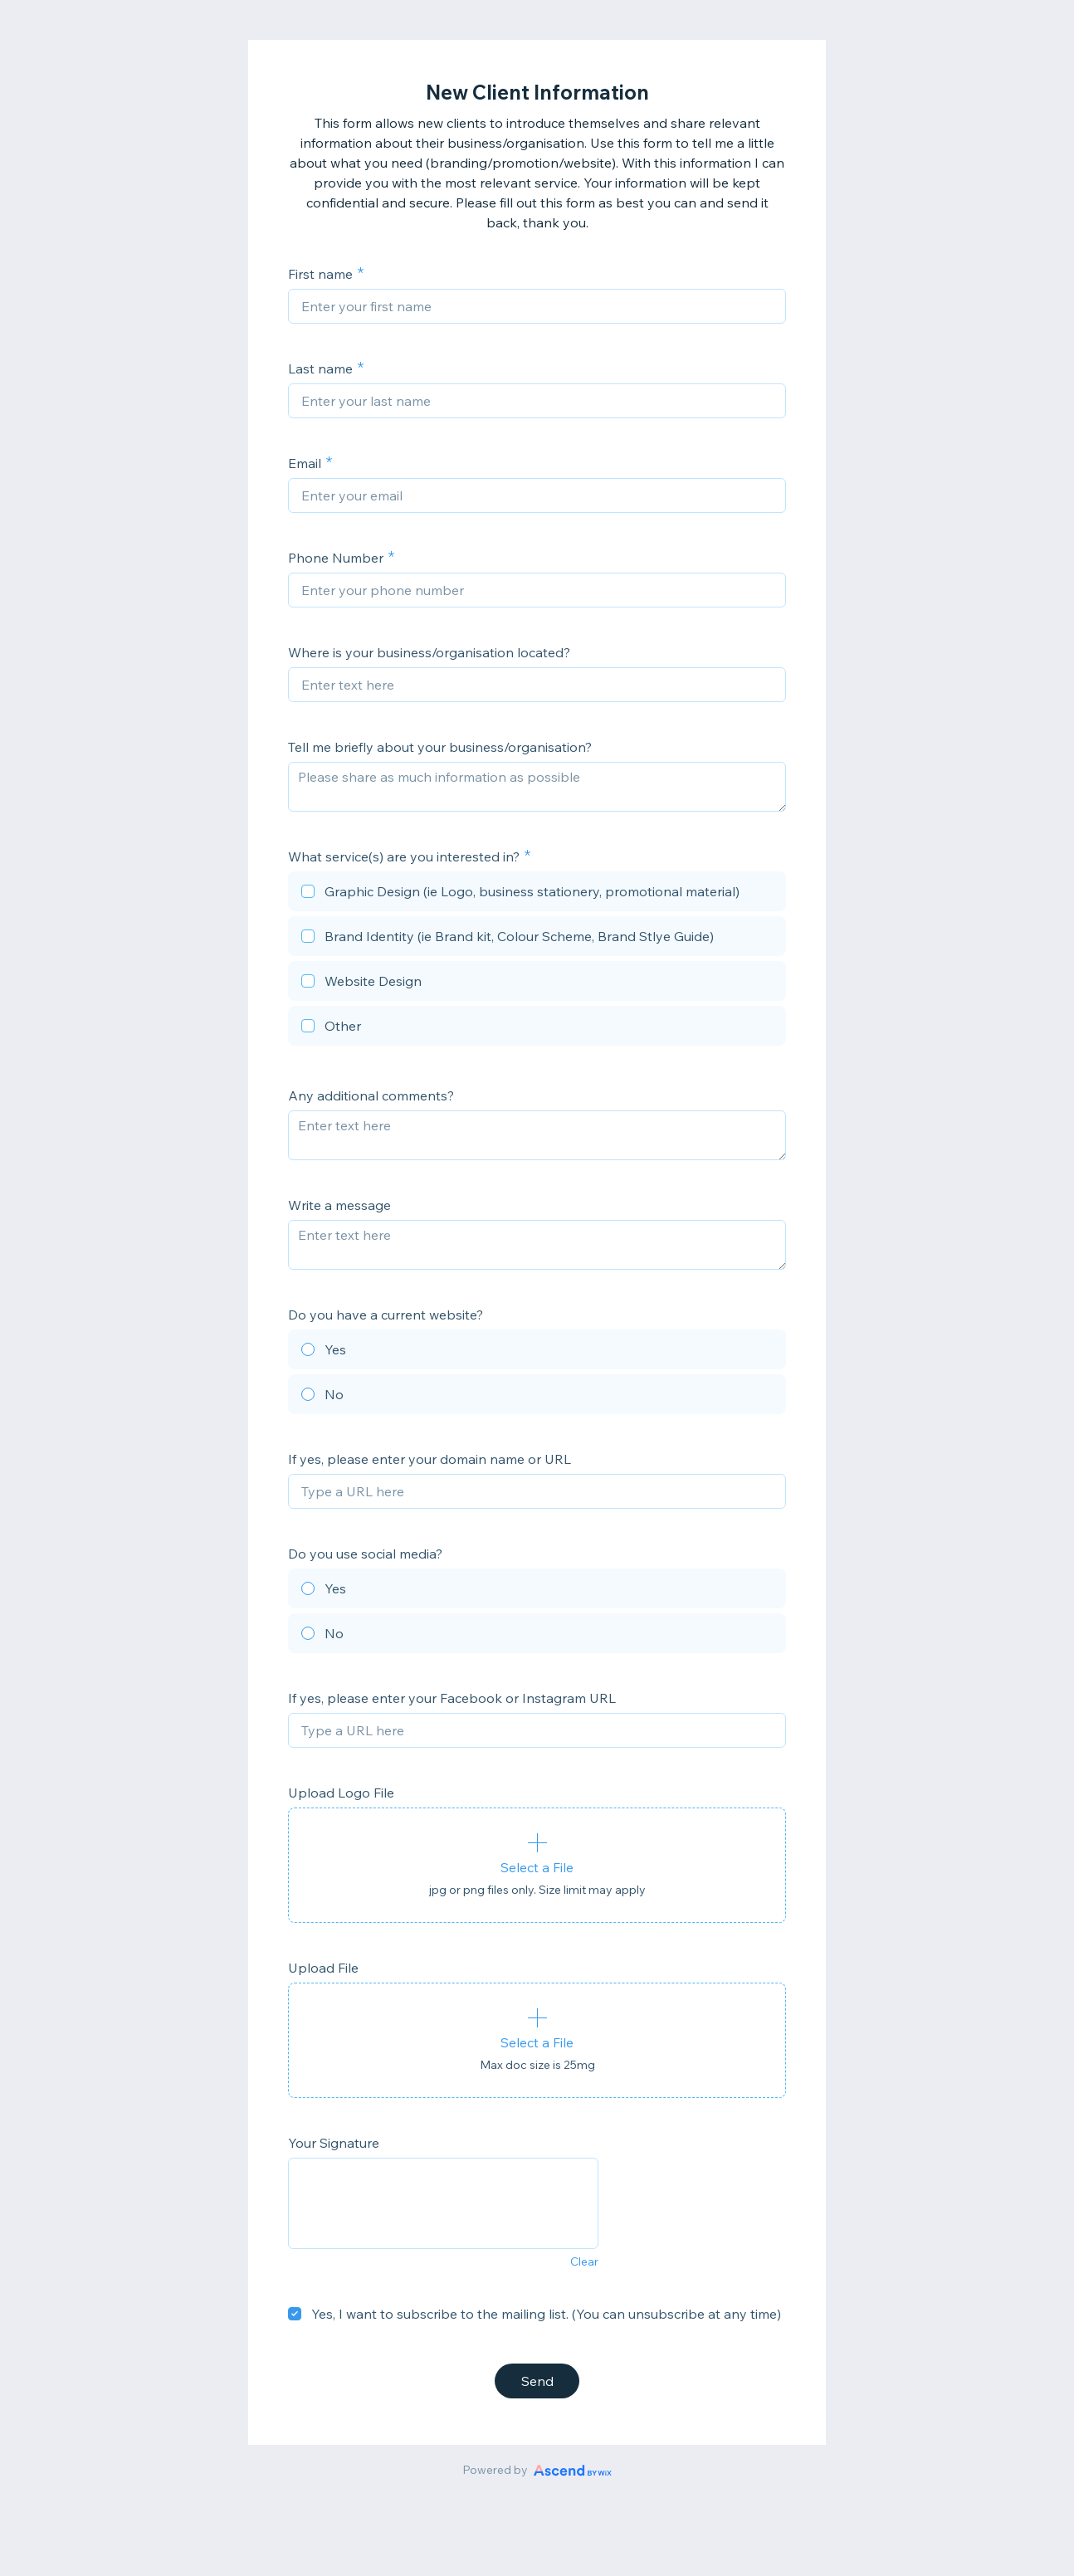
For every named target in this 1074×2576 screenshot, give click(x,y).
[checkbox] (537, 893)
